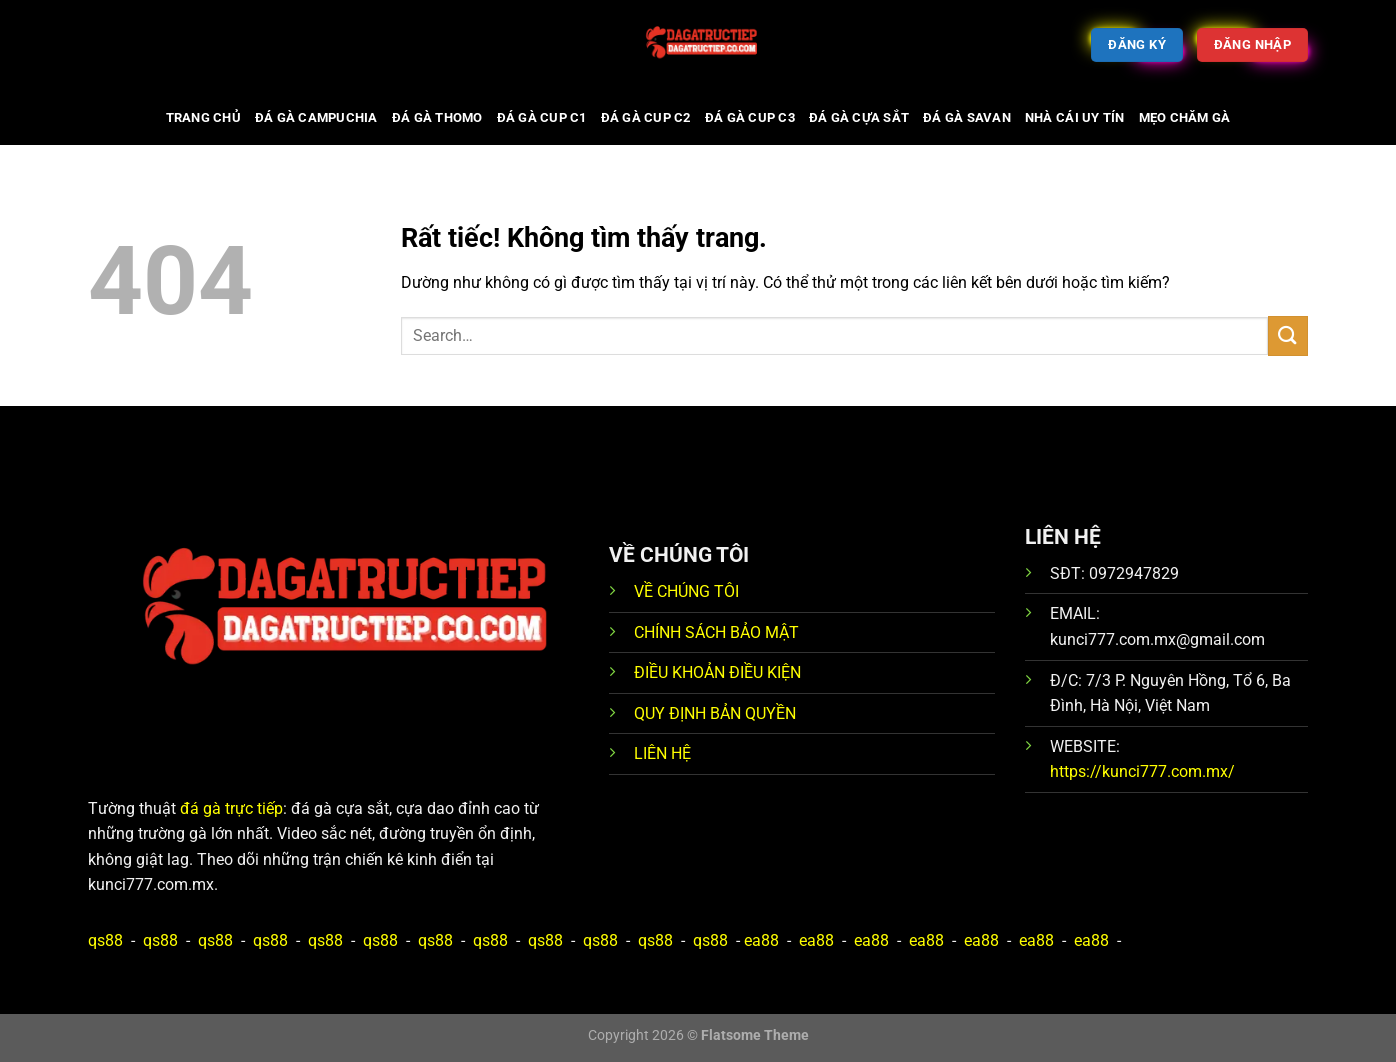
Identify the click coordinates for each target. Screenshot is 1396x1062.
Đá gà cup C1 (542, 117)
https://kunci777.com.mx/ (1142, 771)
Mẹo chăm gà (1185, 117)
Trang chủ (203, 117)
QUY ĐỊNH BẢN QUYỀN (715, 713)
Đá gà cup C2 (646, 117)
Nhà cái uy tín (1075, 117)
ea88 (761, 940)
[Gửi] (1288, 335)
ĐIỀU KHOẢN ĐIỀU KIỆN (717, 672)
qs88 (105, 940)
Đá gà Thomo (437, 117)
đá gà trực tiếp (231, 808)
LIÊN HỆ (662, 753)
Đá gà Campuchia (316, 117)
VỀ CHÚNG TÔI (686, 591)
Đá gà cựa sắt (859, 117)
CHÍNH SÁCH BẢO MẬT (716, 632)
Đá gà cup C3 (750, 117)
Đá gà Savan (967, 117)
